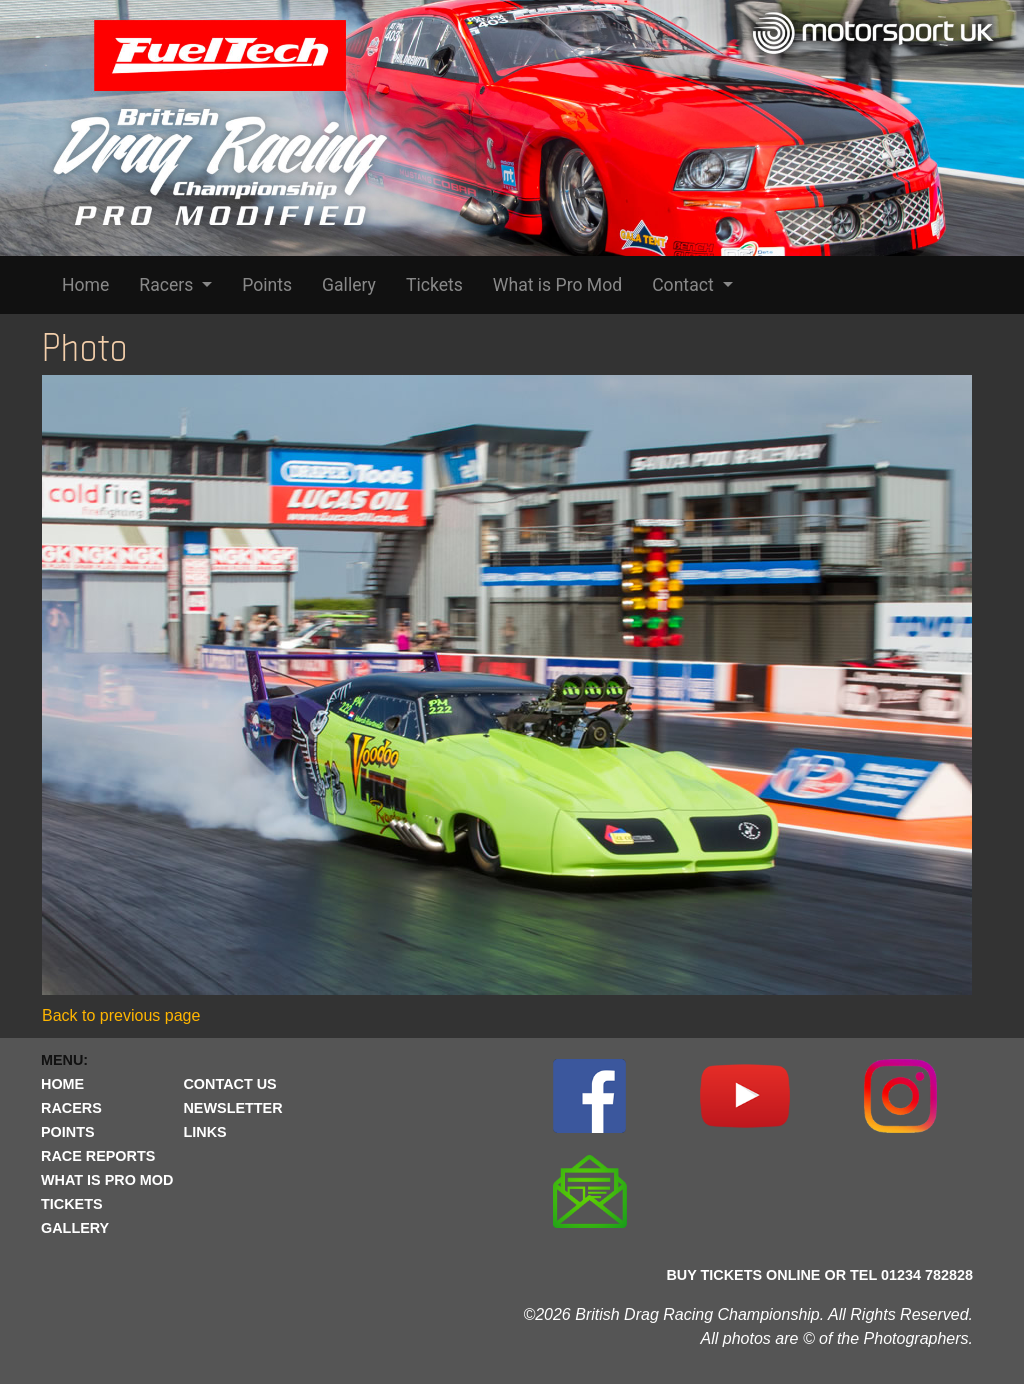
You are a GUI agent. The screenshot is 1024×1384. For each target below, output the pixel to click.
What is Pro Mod (557, 285)
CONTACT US (229, 1084)
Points (267, 285)
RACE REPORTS (98, 1156)
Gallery (349, 285)
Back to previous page (121, 1015)
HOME (62, 1084)
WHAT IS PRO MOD (107, 1180)
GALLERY (75, 1228)
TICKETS (72, 1204)
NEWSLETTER (232, 1108)
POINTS (68, 1132)
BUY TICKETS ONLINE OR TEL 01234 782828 (819, 1275)
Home (85, 285)
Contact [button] (685, 285)
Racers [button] (168, 285)
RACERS (71, 1108)
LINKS (204, 1132)
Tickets (434, 285)
